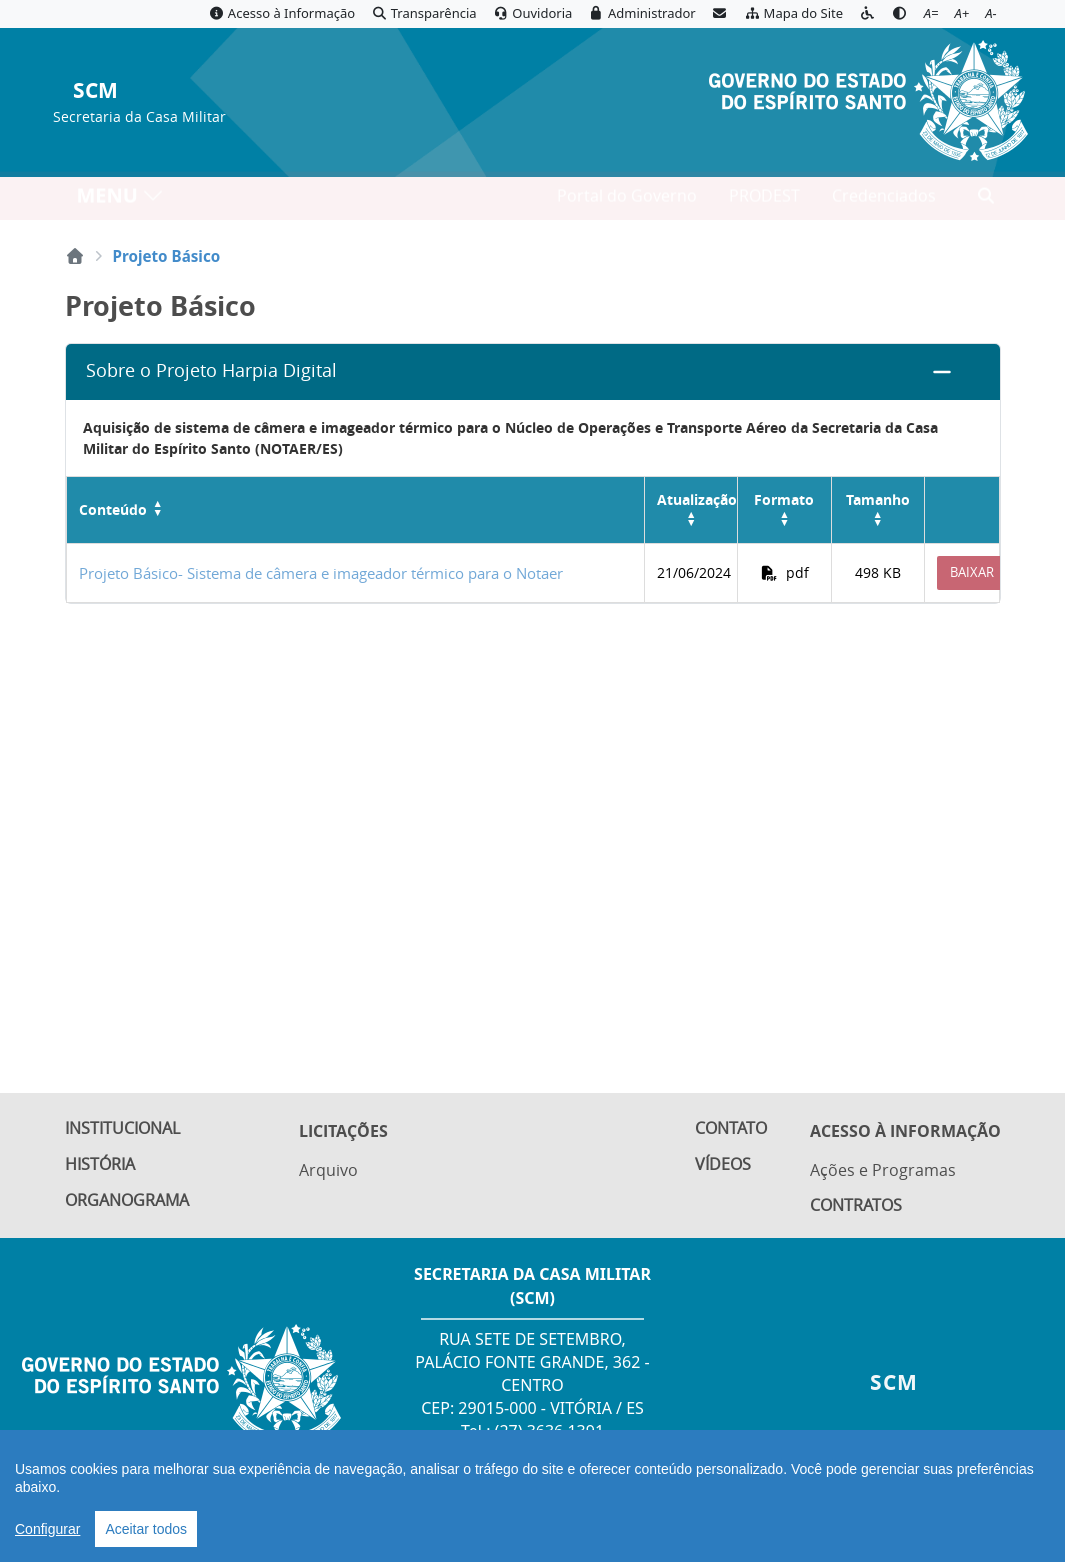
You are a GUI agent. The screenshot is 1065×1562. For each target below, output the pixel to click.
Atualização (697, 499)
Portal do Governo (627, 201)
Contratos (856, 1206)
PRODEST (764, 201)
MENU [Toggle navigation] (120, 200)
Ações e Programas (883, 1169)
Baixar (972, 572)
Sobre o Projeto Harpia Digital (211, 370)
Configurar (47, 1529)
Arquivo (328, 1169)
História (100, 1167)
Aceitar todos (146, 1529)
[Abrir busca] (986, 201)
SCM (95, 91)
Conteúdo (113, 510)
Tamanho (878, 499)
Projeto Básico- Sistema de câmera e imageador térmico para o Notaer (321, 573)
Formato (784, 499)
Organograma (127, 1205)
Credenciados (884, 201)
